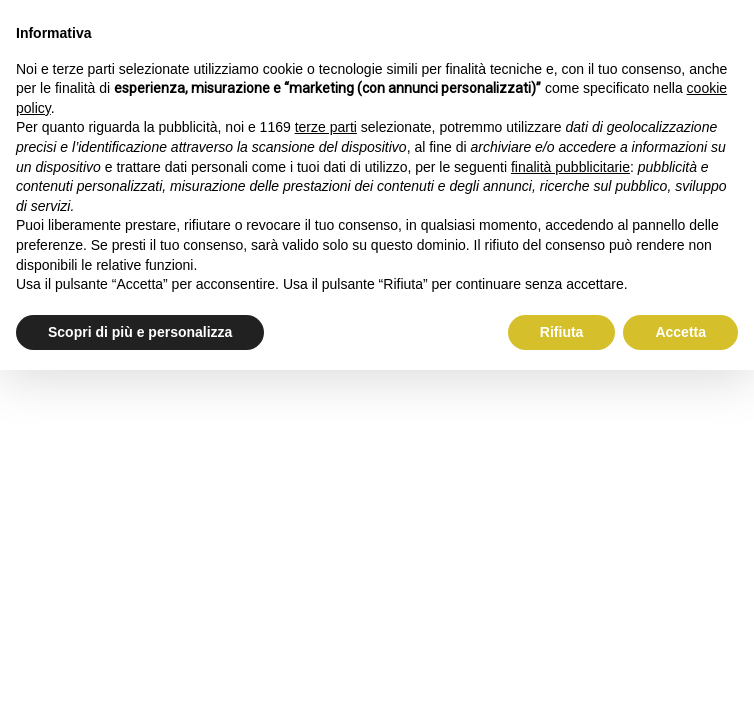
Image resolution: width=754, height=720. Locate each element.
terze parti (326, 127)
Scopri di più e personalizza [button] (140, 332)
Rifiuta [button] (562, 332)
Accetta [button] (680, 332)
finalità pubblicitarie (570, 167)
